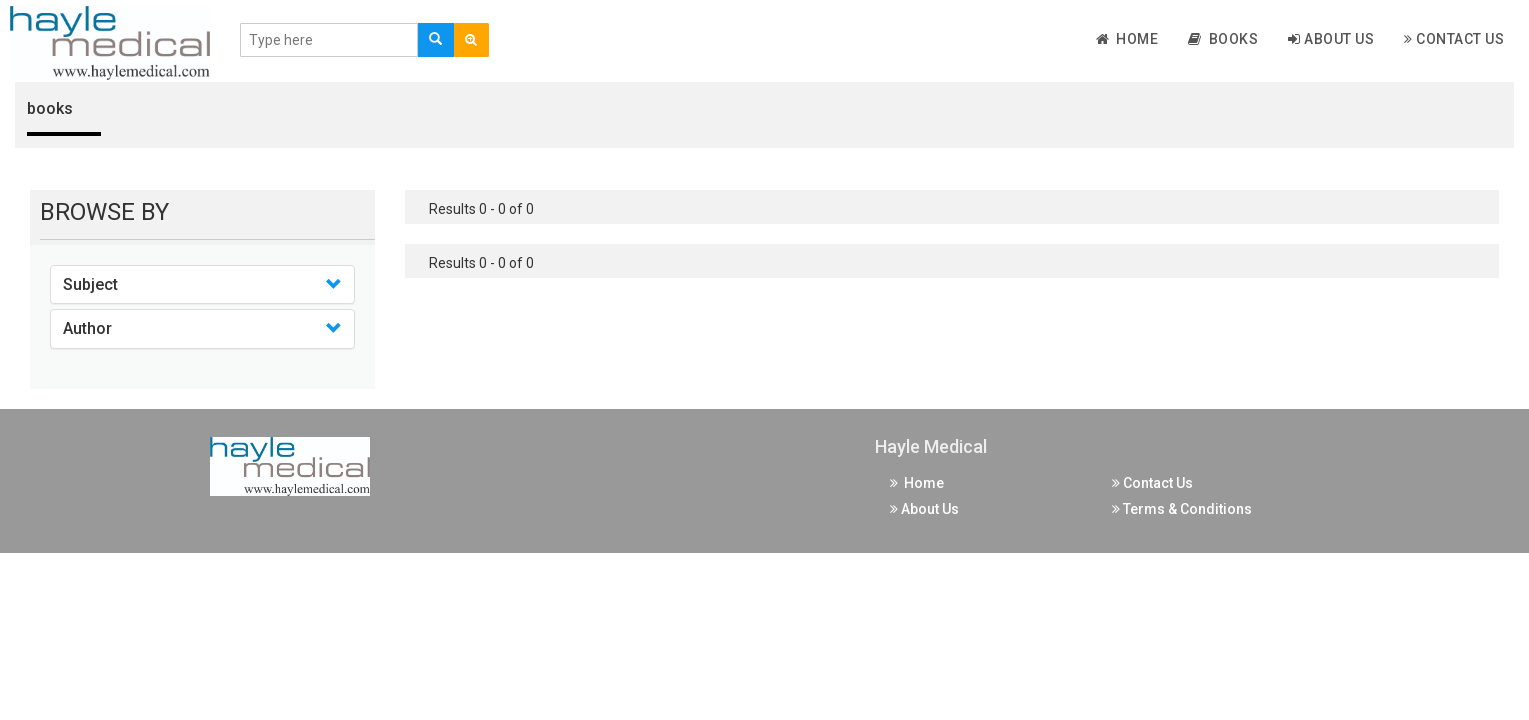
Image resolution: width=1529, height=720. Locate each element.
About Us (1331, 39)
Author (87, 328)
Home (1127, 39)
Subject (90, 284)
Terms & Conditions (1182, 509)
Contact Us (1454, 39)
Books (1223, 39)
